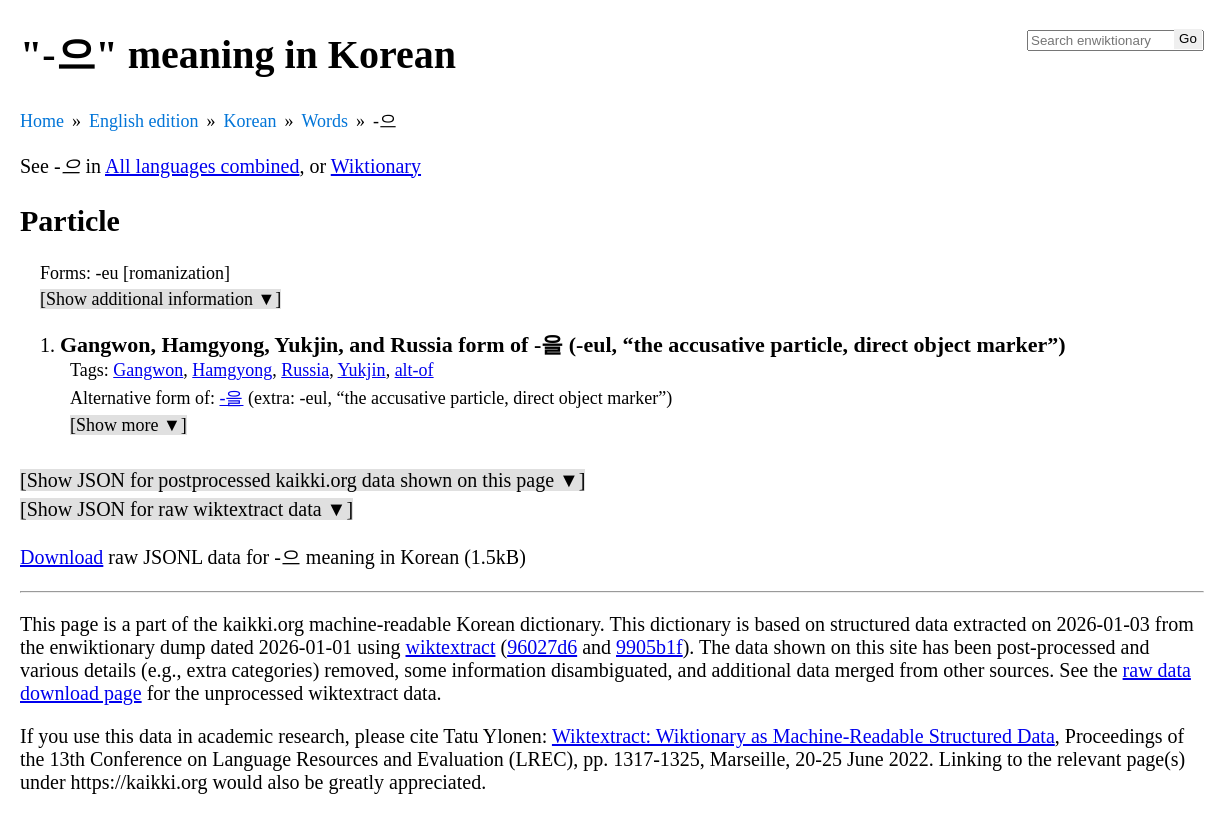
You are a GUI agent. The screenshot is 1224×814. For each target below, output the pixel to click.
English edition (144, 121)
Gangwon (148, 370)
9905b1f (649, 647)
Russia (305, 370)
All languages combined (202, 166)
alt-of (414, 370)
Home (42, 121)
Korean (250, 121)
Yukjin (362, 370)
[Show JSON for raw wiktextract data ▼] (186, 509)
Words (324, 121)
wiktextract (451, 647)
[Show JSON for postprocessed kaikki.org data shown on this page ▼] (302, 480)
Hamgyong (232, 370)
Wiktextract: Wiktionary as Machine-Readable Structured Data (803, 736)
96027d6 (542, 647)
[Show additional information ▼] (160, 299)
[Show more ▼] (128, 425)
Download (61, 557)
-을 (231, 398)
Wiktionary (376, 166)
